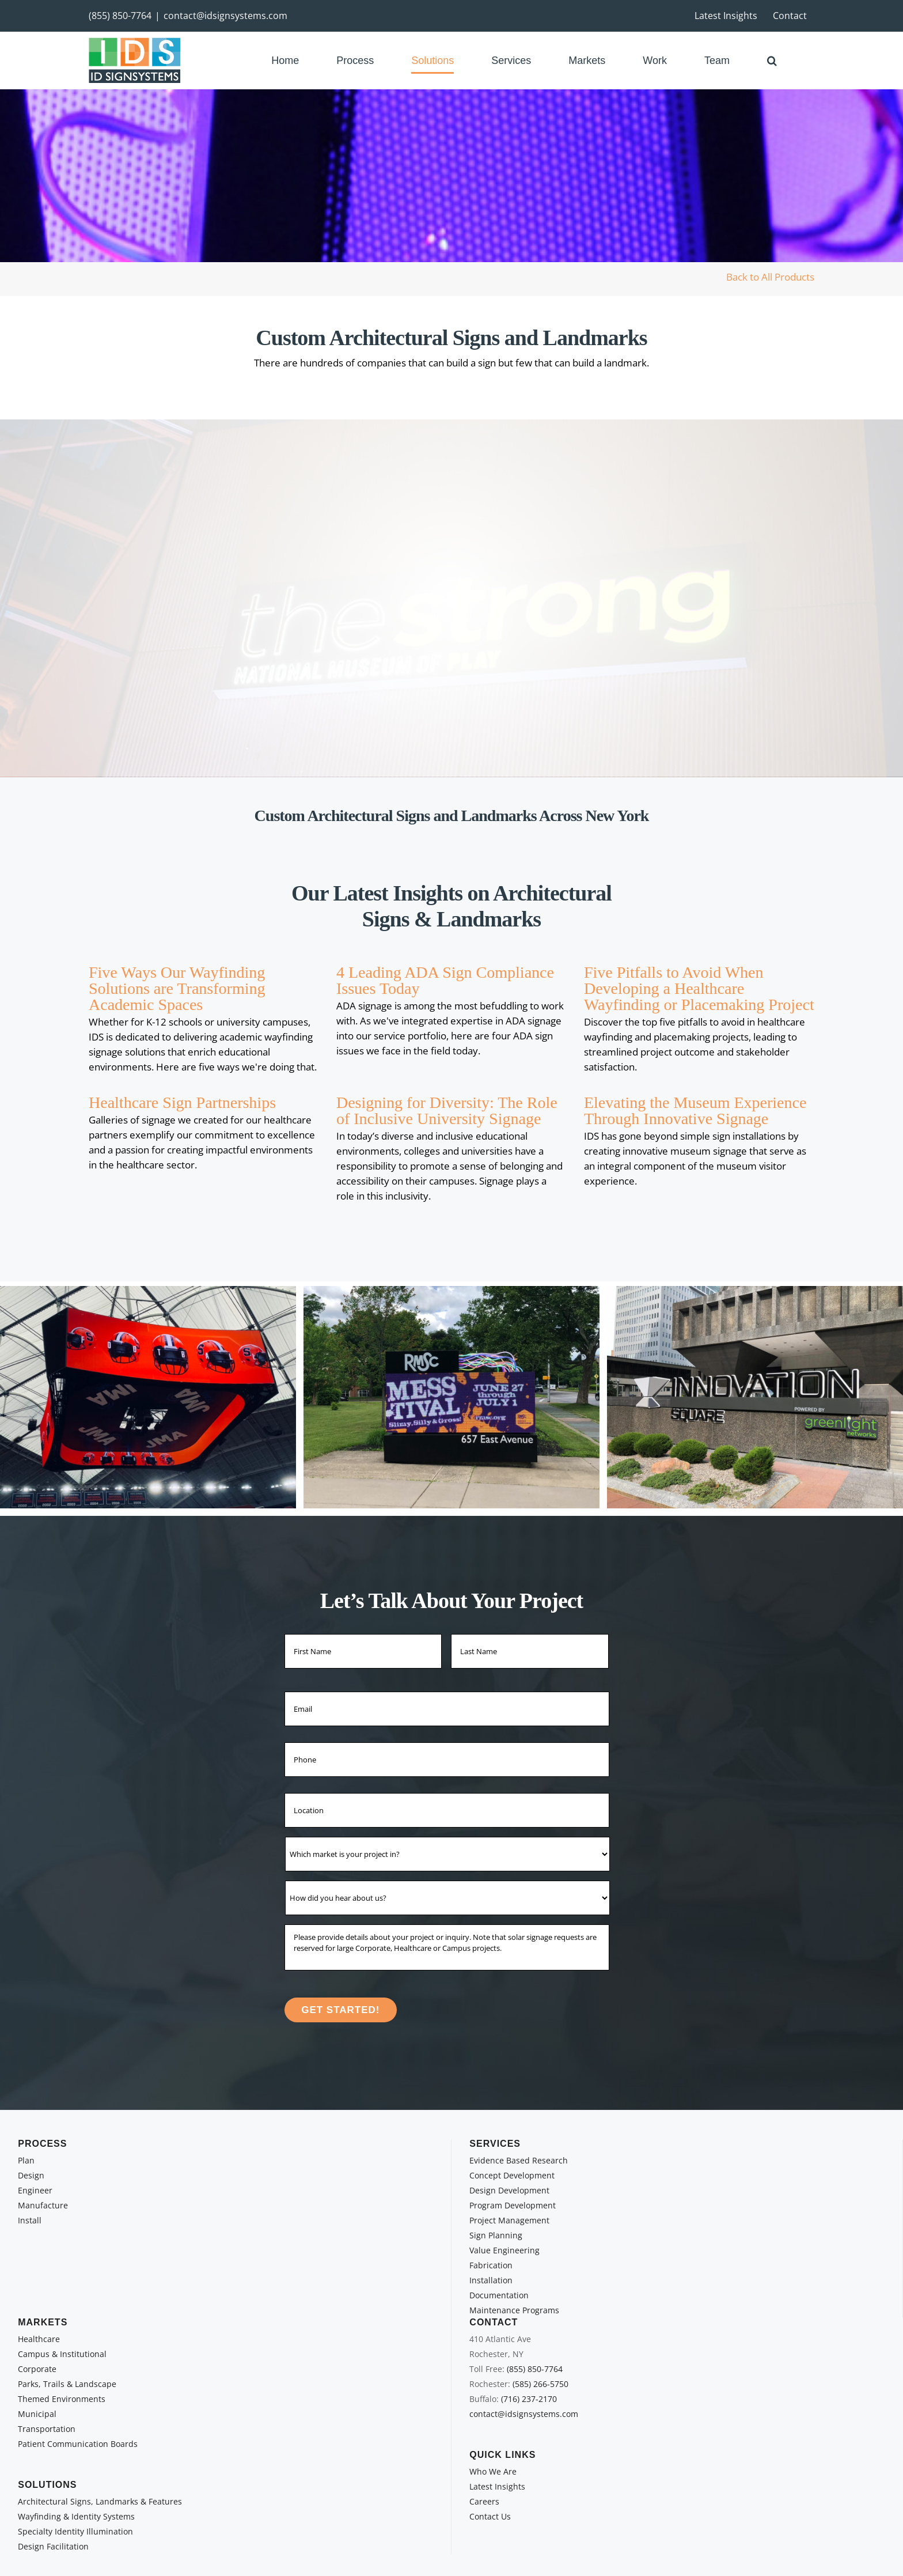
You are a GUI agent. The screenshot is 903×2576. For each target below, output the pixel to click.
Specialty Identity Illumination (75, 2531)
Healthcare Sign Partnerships (182, 1102)
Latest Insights (497, 2486)
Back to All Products (770, 276)
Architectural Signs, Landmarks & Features (100, 2501)
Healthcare (39, 2338)
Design (31, 2175)
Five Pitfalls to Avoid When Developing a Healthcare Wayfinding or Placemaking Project (699, 988)
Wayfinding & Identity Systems (76, 2516)
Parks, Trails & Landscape (67, 2383)
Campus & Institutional (62, 2353)
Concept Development (512, 2175)
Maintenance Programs (514, 2310)
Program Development (512, 2205)
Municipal (37, 2413)
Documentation (499, 2295)
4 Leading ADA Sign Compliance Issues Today (445, 980)
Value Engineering (504, 2250)
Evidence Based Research (518, 2160)
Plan (26, 2160)
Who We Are (493, 2471)
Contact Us (490, 2516)
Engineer (35, 2190)
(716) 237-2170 (529, 2398)
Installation (491, 2280)
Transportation (46, 2428)
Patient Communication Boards (78, 2443)
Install (29, 2220)
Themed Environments (61, 2398)
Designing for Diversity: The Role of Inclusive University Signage (446, 1111)
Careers (484, 2501)
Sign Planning (495, 2235)
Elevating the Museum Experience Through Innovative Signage (695, 1111)
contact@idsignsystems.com (225, 15)
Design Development (509, 2190)
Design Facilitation (53, 2546)
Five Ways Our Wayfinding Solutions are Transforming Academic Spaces (177, 988)
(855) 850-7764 (120, 15)
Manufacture (43, 2205)
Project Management (509, 2220)
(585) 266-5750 (540, 2383)
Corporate (37, 2368)
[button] (772, 60)
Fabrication (491, 2265)
